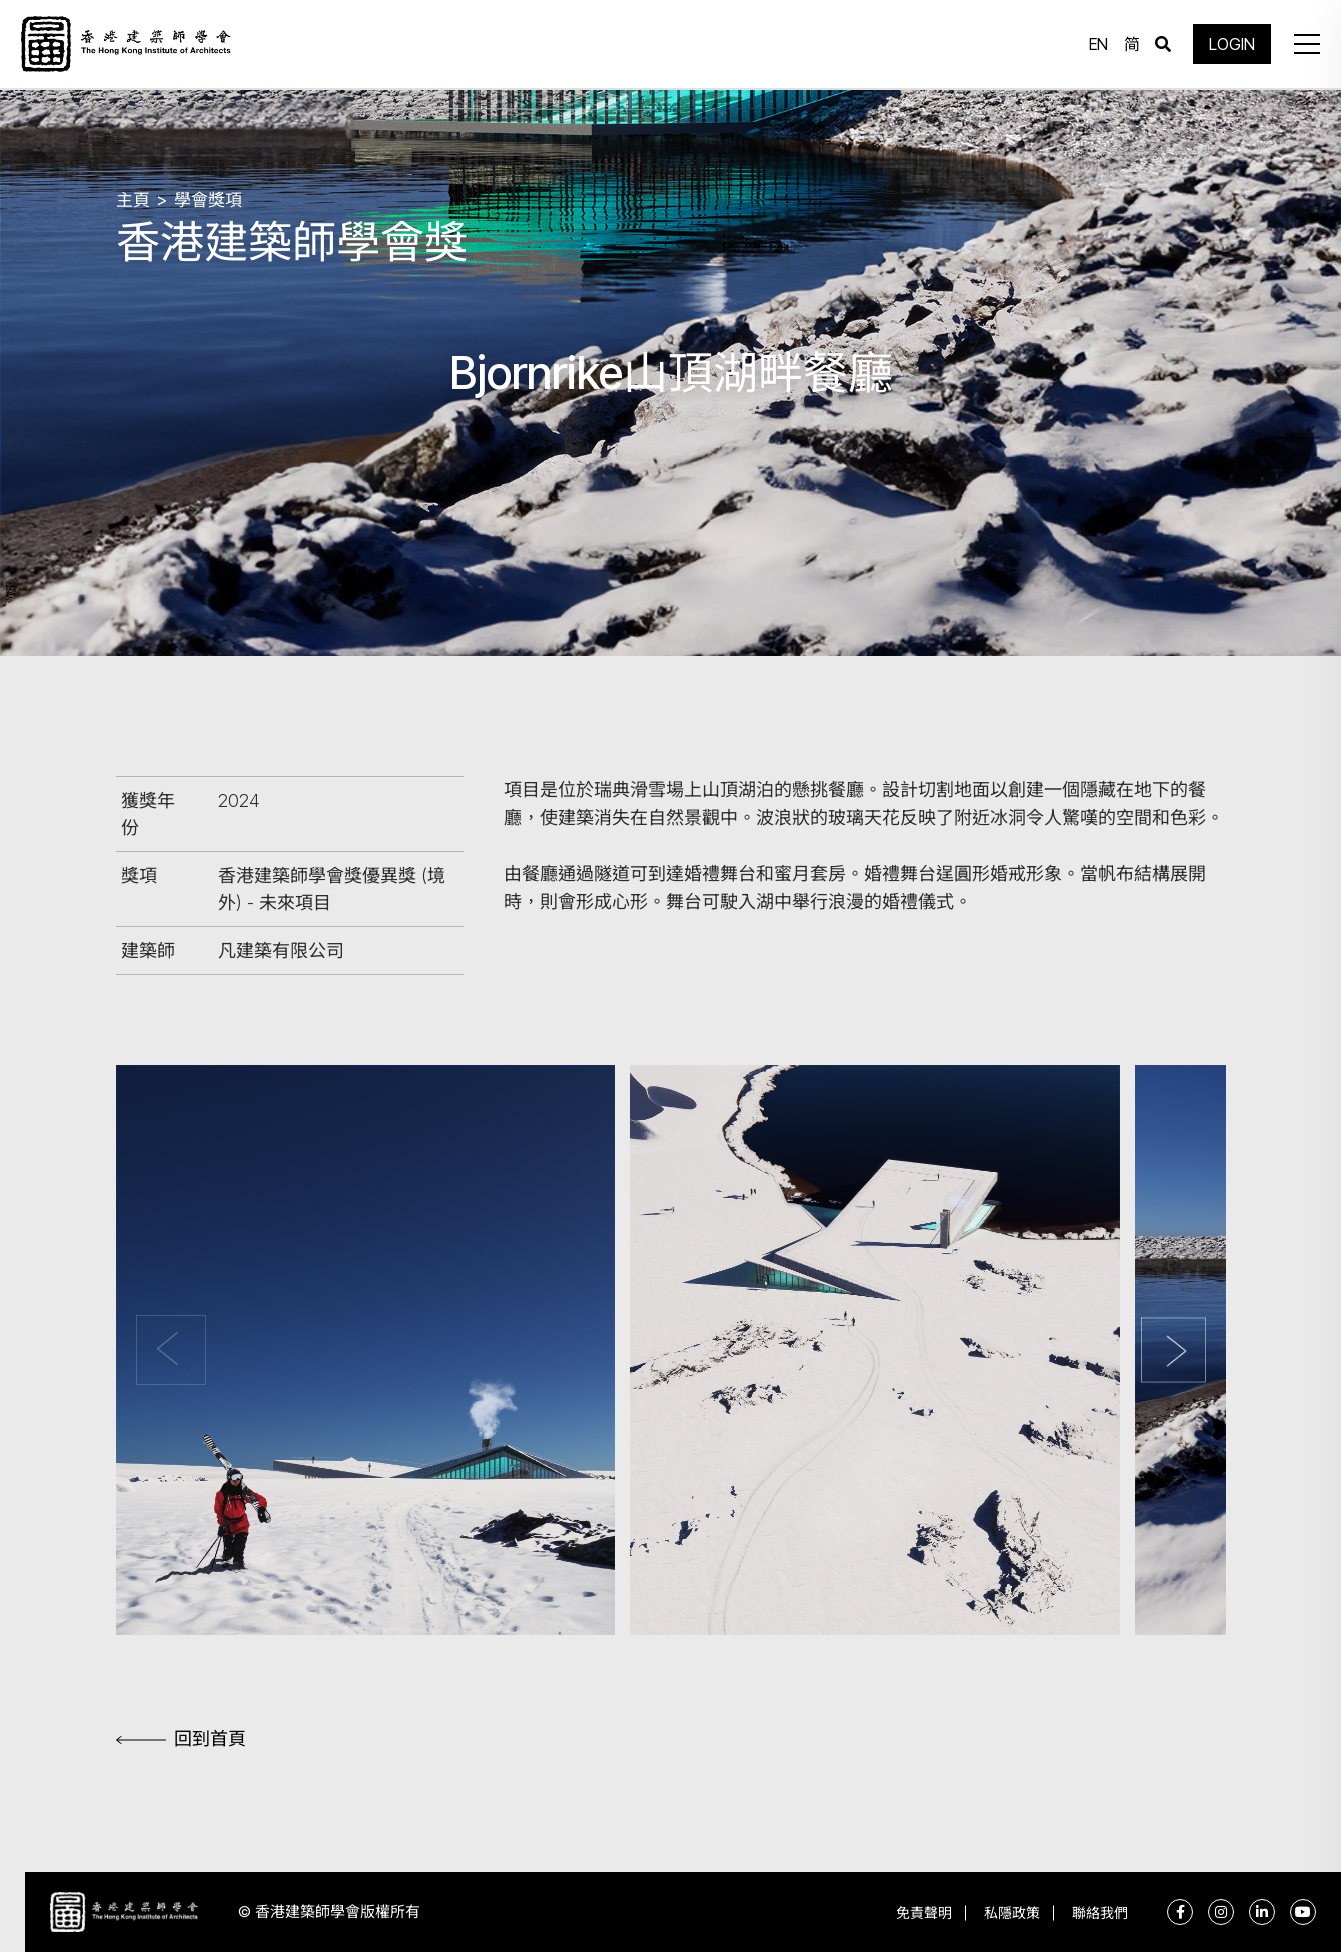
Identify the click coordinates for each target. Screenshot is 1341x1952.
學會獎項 (208, 200)
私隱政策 (1009, 1912)
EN (1097, 45)
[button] (1305, 45)
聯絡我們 (1099, 1912)
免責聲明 (919, 1912)
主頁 (133, 200)
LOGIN (1231, 45)
